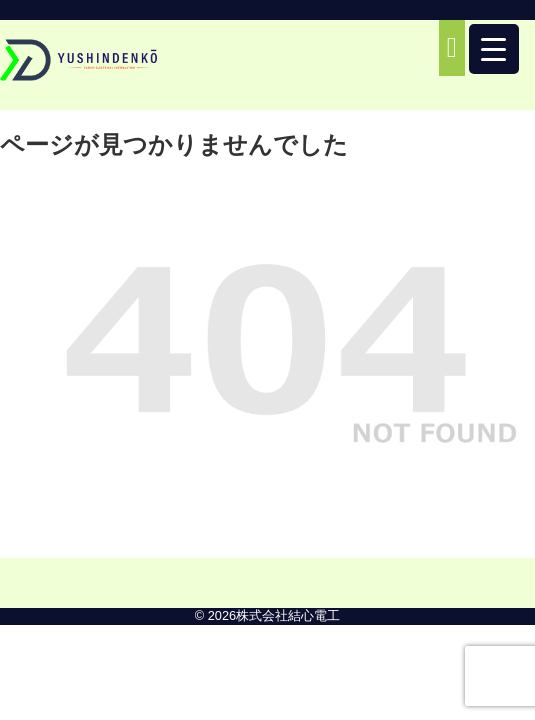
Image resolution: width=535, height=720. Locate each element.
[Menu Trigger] (494, 49)
